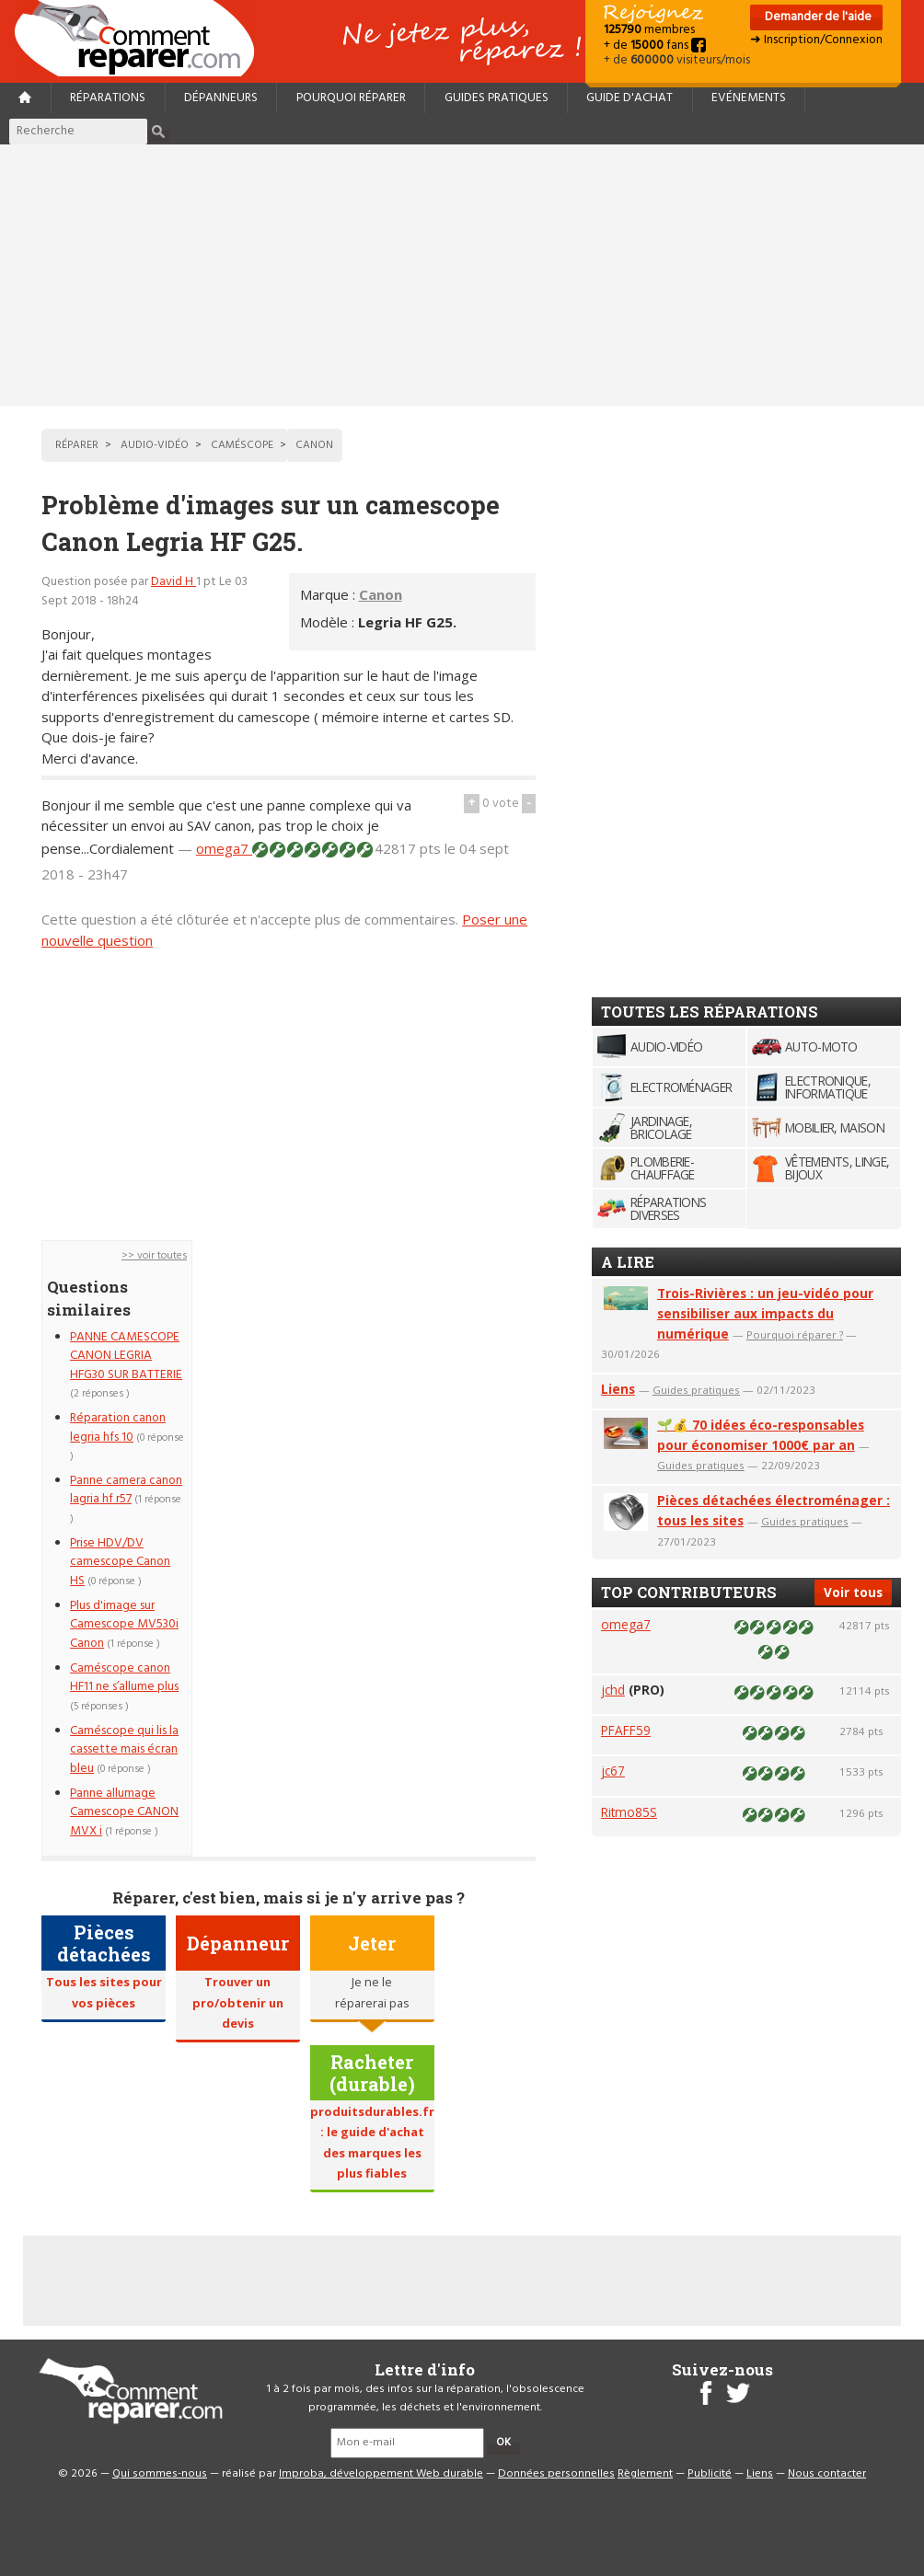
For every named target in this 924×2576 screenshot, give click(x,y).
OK (503, 2442)
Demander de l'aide (817, 17)
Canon (380, 594)
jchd (613, 1689)
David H (173, 582)
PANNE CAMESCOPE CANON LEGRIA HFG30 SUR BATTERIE (126, 1356)
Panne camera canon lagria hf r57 (126, 1490)
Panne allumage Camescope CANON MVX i (124, 1812)
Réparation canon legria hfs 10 (118, 1427)
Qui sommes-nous (159, 2474)
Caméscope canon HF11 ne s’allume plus (124, 1677)
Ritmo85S (629, 1812)
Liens (618, 1388)
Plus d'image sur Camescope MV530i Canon (124, 1624)
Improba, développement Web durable (381, 2474)
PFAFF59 (626, 1730)
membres (649, 30)
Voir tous (853, 1592)
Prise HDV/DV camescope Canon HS (120, 1562)
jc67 (613, 1770)
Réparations (107, 98)
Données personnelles (556, 2474)
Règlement (645, 2474)
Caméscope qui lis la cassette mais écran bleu (124, 1749)
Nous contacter (827, 2474)
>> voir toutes (154, 1256)
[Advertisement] (462, 275)
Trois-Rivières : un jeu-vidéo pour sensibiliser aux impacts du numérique (765, 1313)
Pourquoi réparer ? (794, 1334)
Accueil (142, 38)
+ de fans (655, 45)
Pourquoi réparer (351, 98)
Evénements (748, 98)
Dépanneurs (221, 98)
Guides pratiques (497, 98)
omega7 (224, 848)
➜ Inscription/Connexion (816, 40)
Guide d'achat (629, 98)
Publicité (709, 2474)
